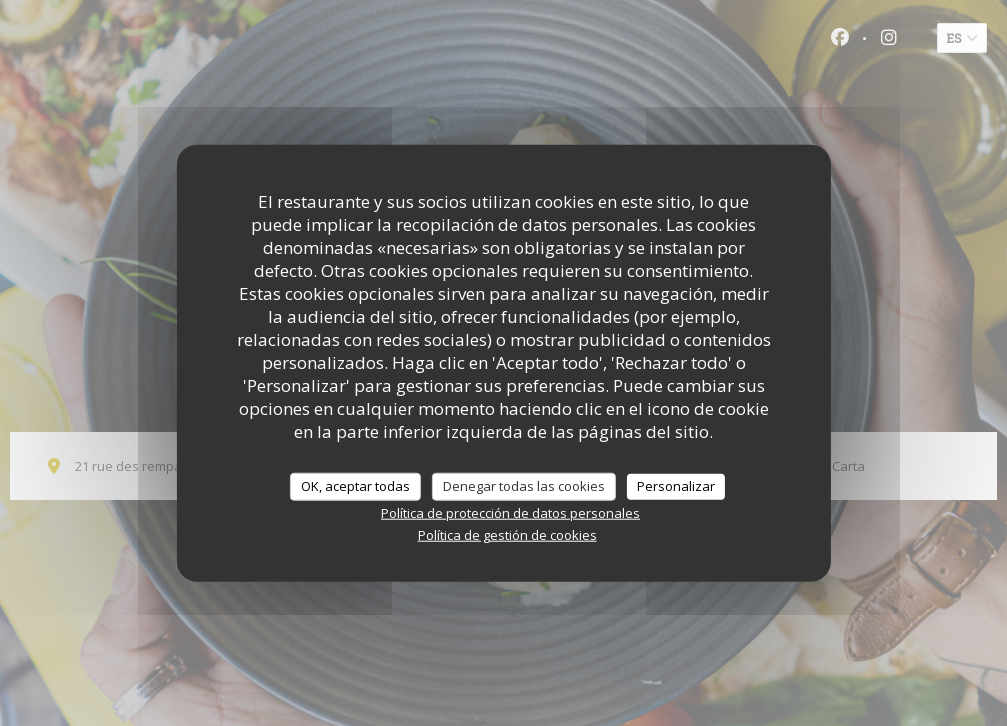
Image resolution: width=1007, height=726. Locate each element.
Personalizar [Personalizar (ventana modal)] (676, 486)
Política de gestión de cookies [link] (507, 534)
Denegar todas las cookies (524, 486)
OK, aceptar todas (355, 486)
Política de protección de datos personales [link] (510, 512)
